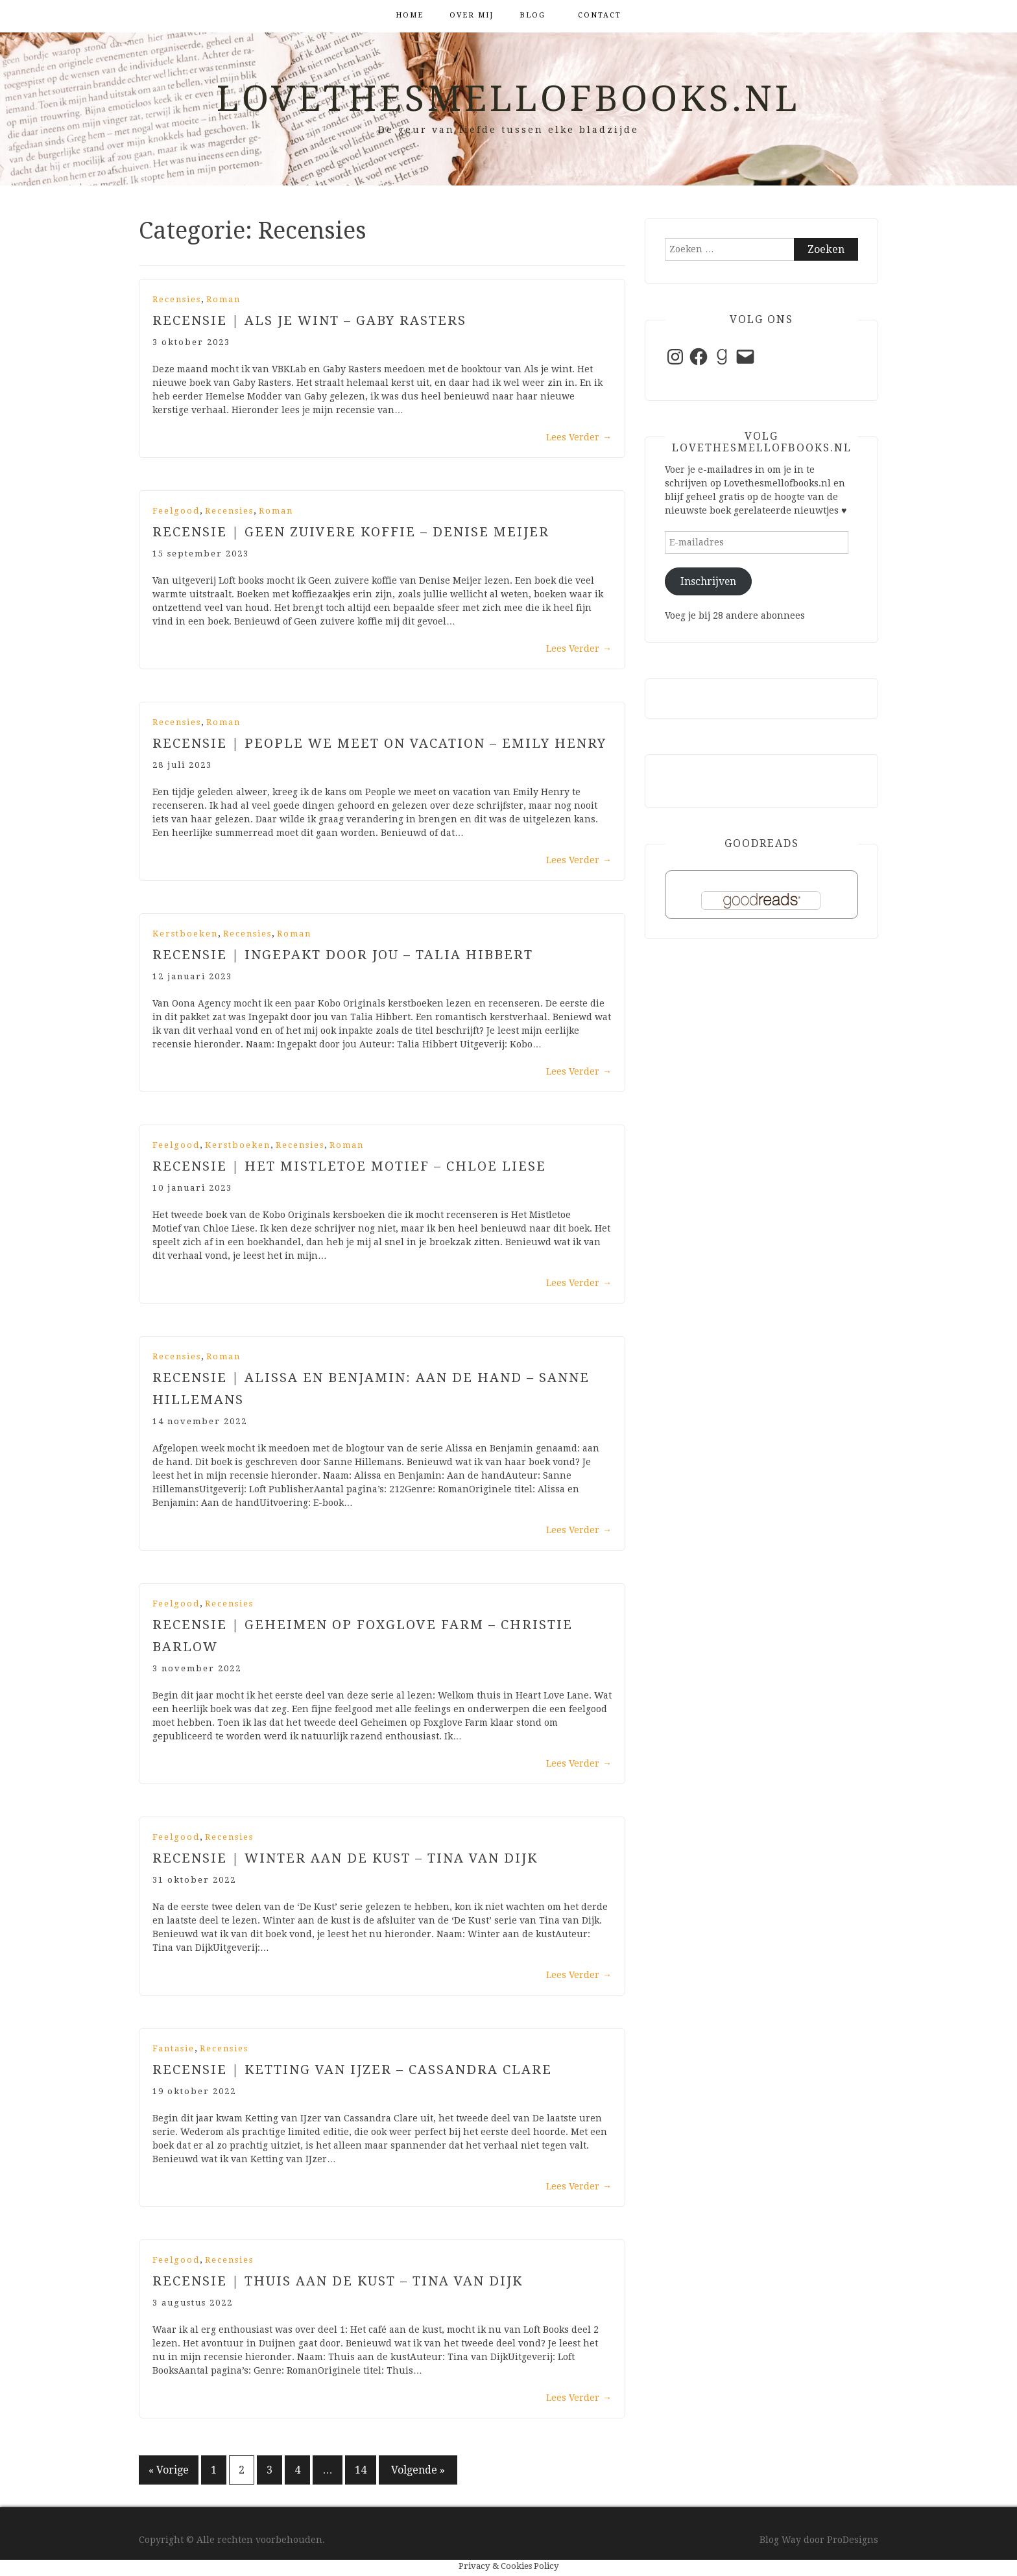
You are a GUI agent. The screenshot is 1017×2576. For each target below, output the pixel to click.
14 (360, 2470)
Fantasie (173, 2048)
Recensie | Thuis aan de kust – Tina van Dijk (337, 2281)
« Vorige (169, 2470)
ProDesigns (852, 2539)
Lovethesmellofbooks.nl (508, 98)
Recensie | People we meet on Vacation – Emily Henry (379, 743)
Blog (532, 15)
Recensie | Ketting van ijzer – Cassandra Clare (352, 2069)
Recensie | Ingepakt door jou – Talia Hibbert (342, 954)
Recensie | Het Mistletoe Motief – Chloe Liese (349, 1166)
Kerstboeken (185, 933)
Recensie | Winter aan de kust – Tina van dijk (345, 1858)
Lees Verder (579, 437)
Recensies (176, 299)
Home (410, 15)
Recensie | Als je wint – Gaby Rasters (309, 320)
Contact (599, 15)
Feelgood (176, 511)
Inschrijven (708, 581)
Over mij (471, 15)
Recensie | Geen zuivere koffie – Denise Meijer (350, 532)
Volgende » (418, 2470)
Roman (223, 299)
